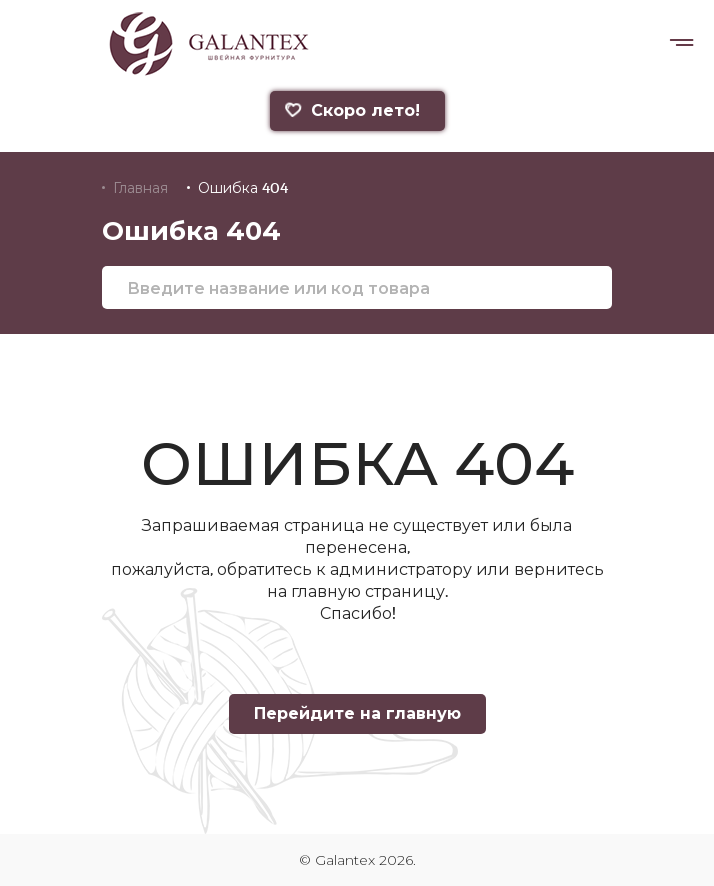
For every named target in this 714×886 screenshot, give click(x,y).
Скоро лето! (351, 110)
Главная (140, 188)
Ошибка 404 (243, 188)
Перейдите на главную (357, 713)
